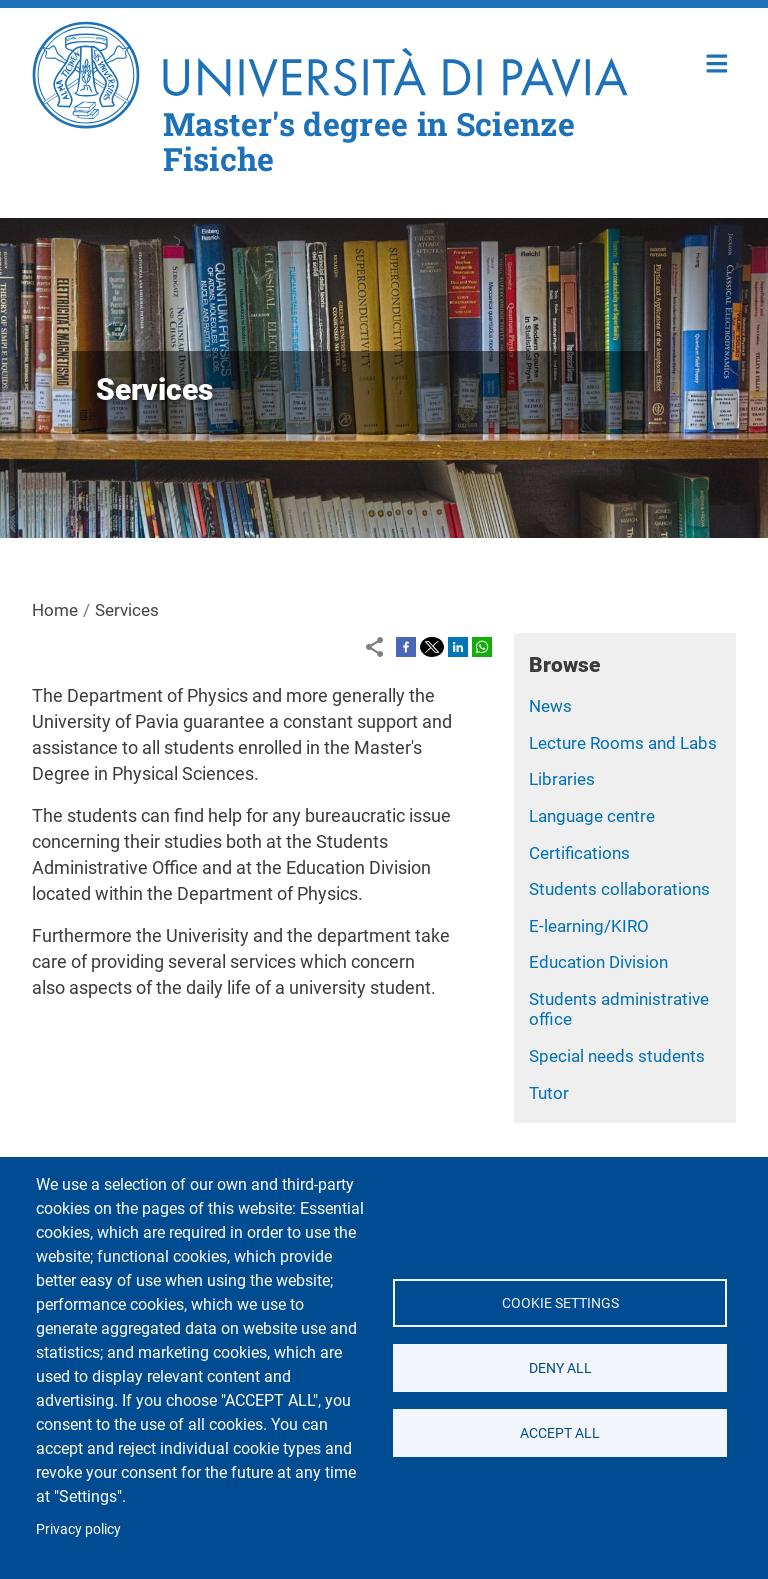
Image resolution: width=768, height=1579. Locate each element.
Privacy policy (78, 1529)
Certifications (579, 853)
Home (717, 61)
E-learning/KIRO (589, 926)
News (550, 706)
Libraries (562, 779)
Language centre (592, 816)
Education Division (598, 962)
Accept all (560, 1433)
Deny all (559, 1368)
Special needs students (617, 1056)
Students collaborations (619, 889)
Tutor (549, 1093)
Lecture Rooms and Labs (623, 743)
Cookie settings (559, 1303)
